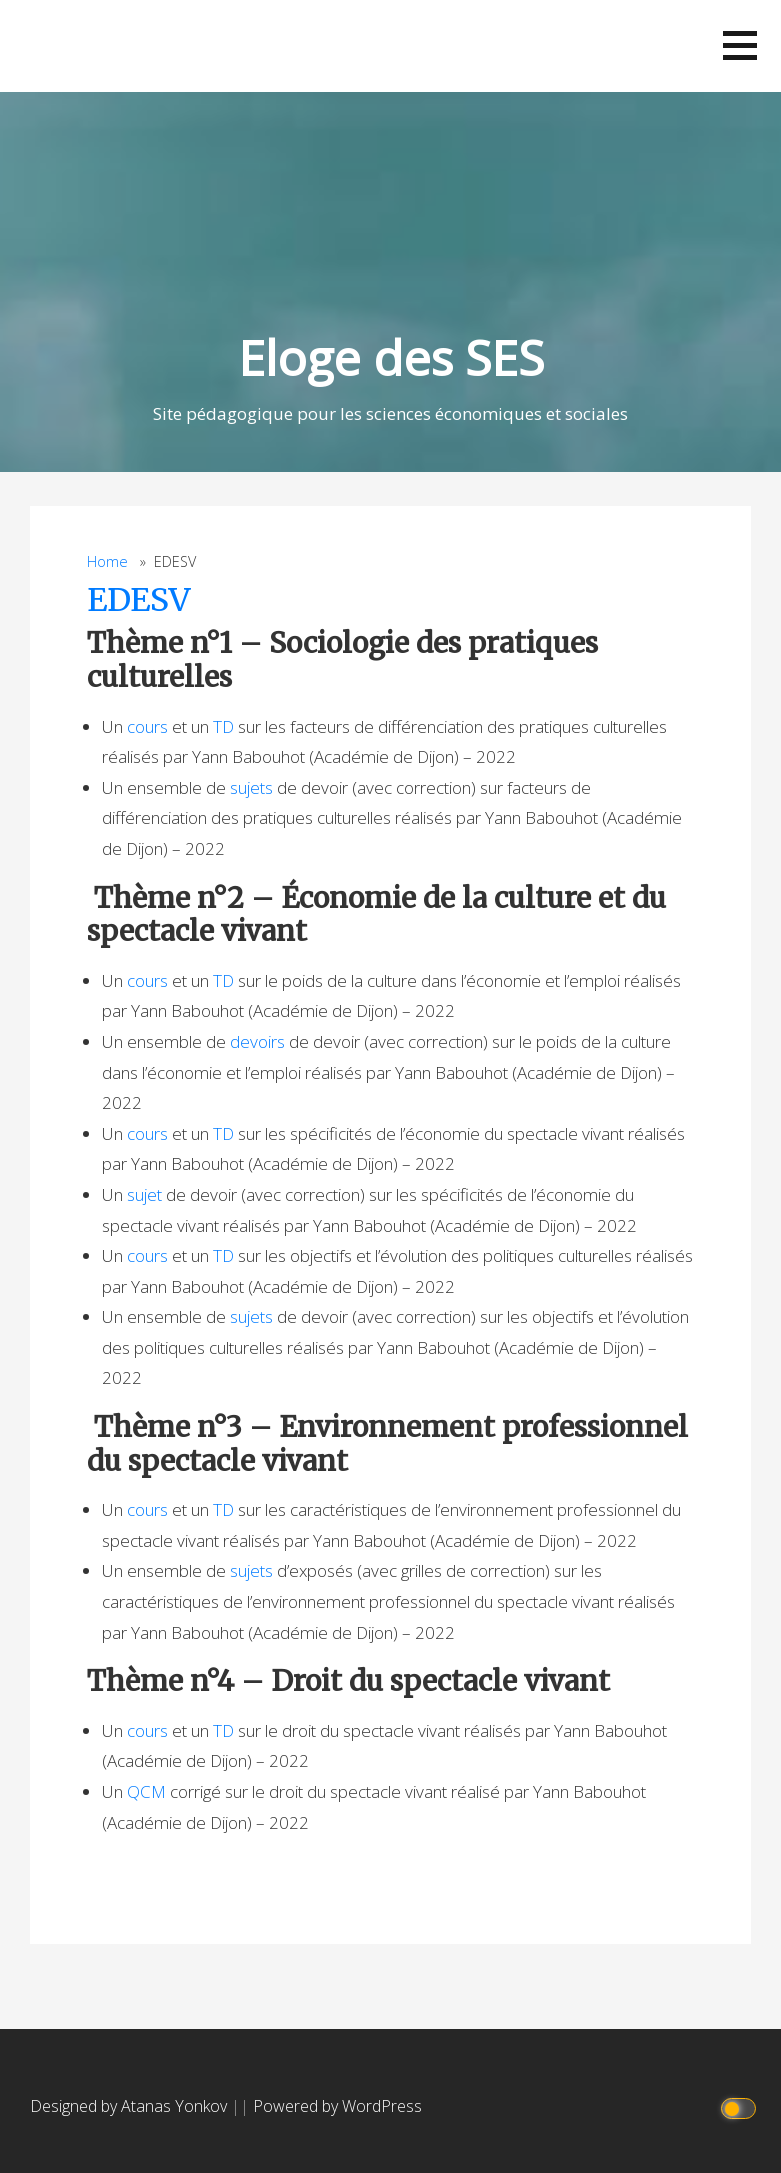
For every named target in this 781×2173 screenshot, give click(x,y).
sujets (251, 787)
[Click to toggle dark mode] (741, 2106)
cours (147, 726)
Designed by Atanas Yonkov (130, 2106)
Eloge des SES (391, 357)
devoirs (257, 1041)
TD (223, 726)
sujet (144, 1194)
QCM (146, 1791)
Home (107, 561)
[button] (740, 45)
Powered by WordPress (337, 2106)
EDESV (138, 600)
